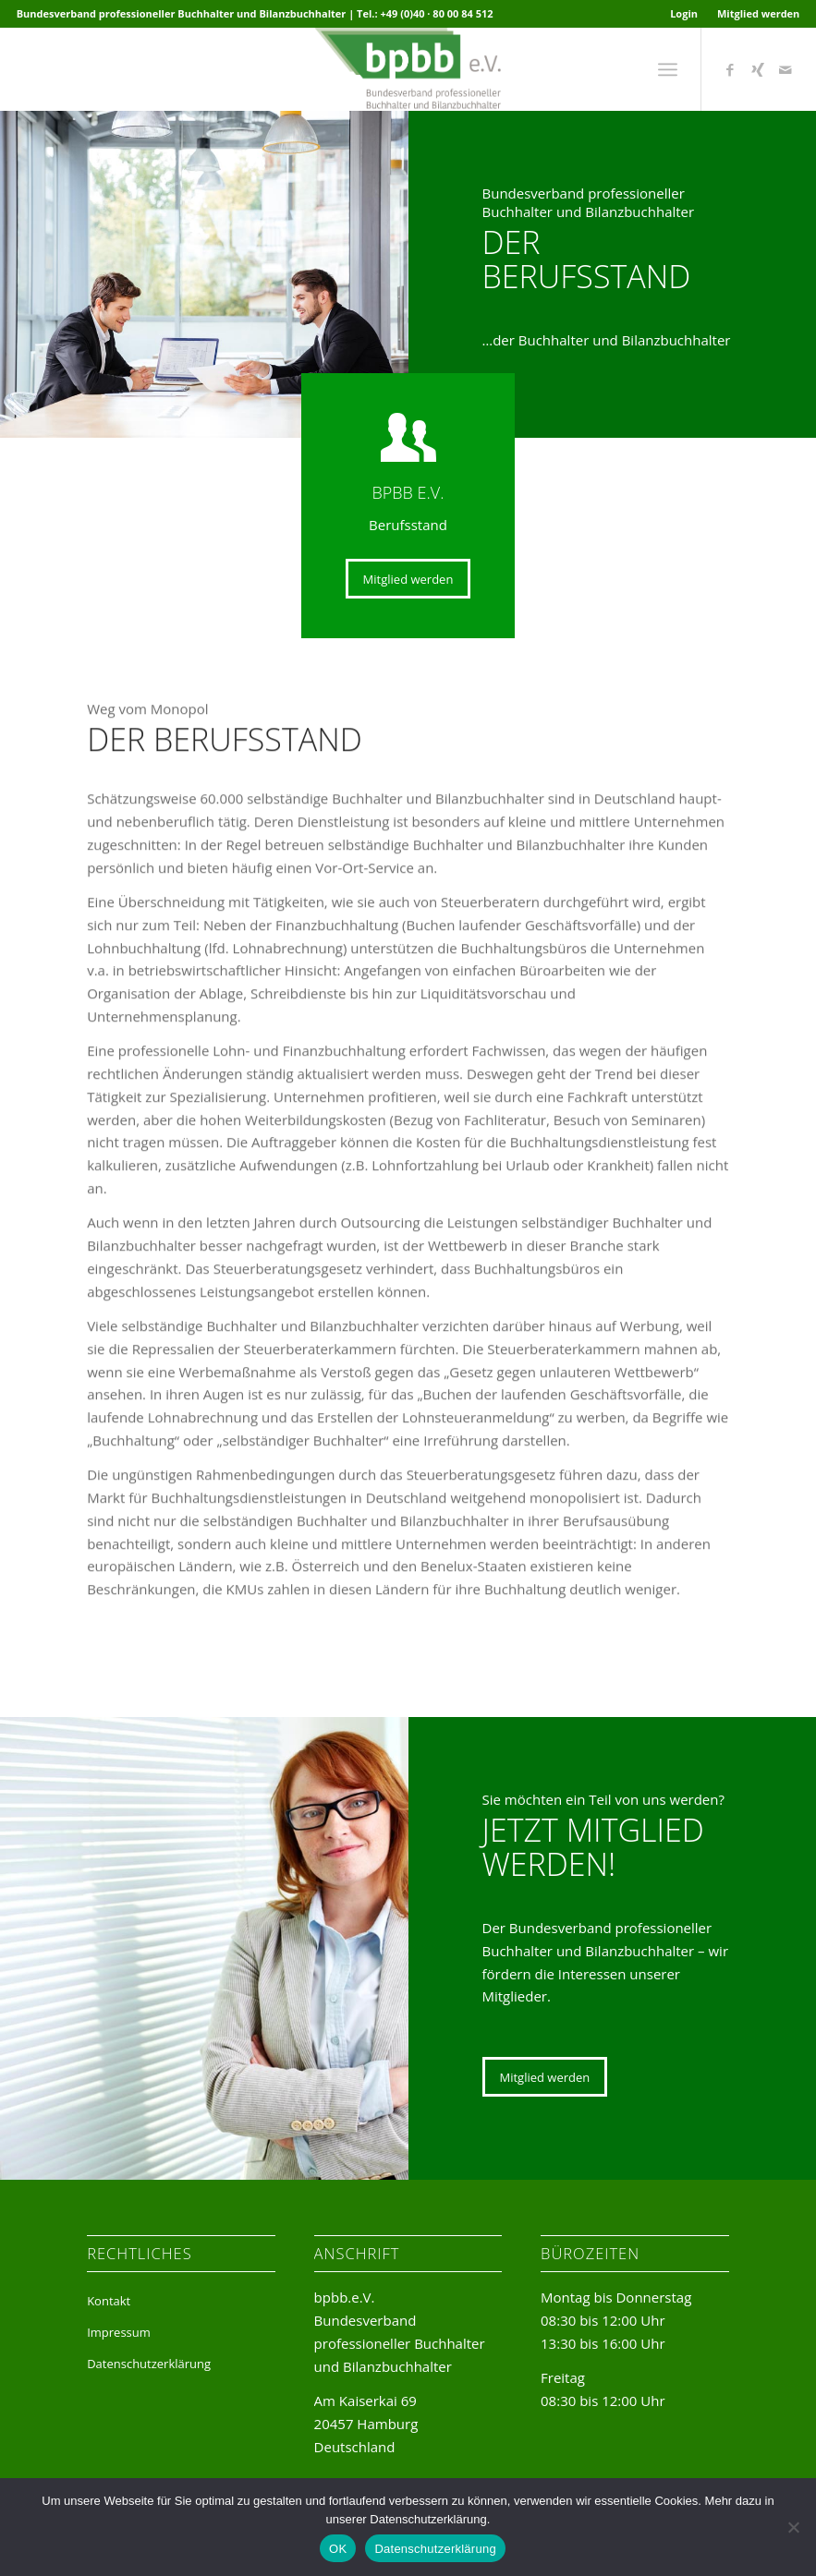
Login (684, 13)
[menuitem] (684, 13)
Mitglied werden (758, 13)
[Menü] (667, 69)
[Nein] (793, 2527)
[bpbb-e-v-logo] (408, 69)
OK (338, 2549)
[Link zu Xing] (758, 69)
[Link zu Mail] (785, 69)
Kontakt (108, 2300)
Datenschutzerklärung (149, 2363)
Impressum (119, 2332)
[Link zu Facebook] (730, 69)
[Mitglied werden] (408, 579)
